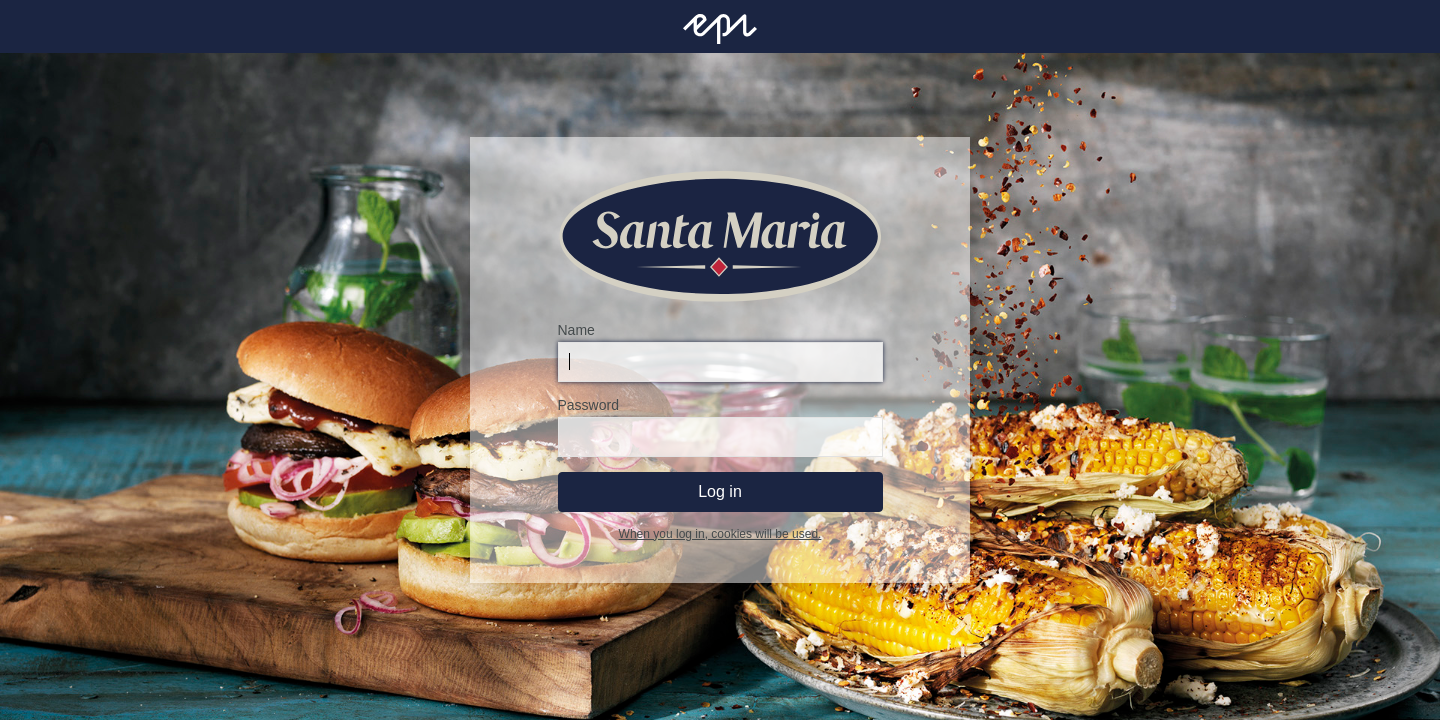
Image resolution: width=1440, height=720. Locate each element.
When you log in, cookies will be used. (720, 534)
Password (588, 405)
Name (576, 330)
